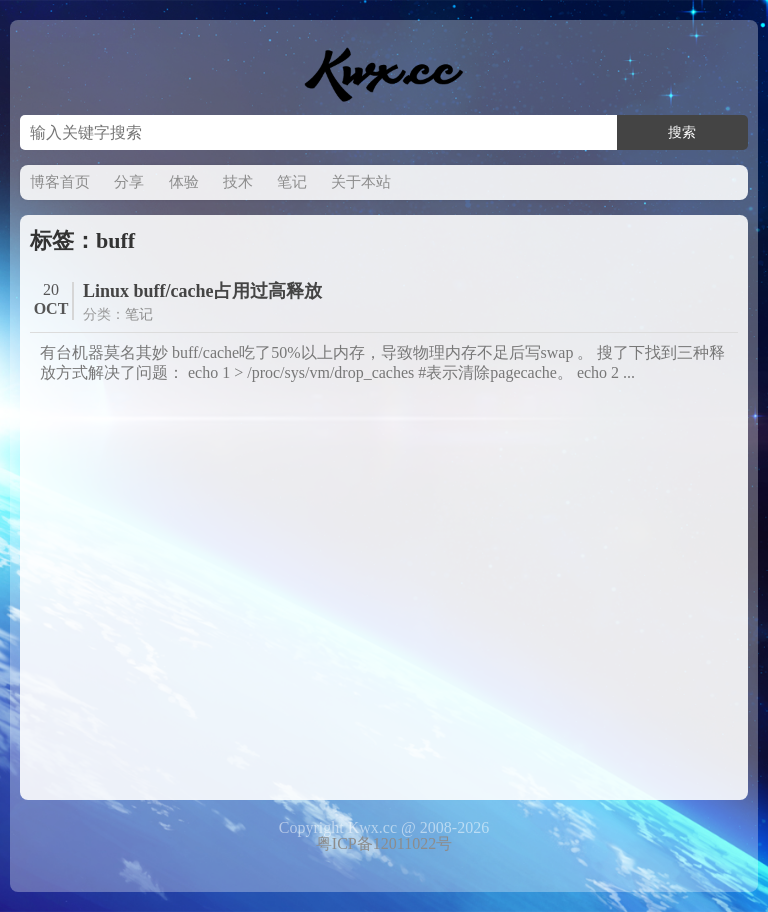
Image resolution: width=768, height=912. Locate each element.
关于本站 (361, 182)
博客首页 (60, 182)
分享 (129, 182)
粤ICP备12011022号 (384, 843)
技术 (238, 182)
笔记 (292, 182)
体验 (184, 182)
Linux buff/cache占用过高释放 (202, 291)
